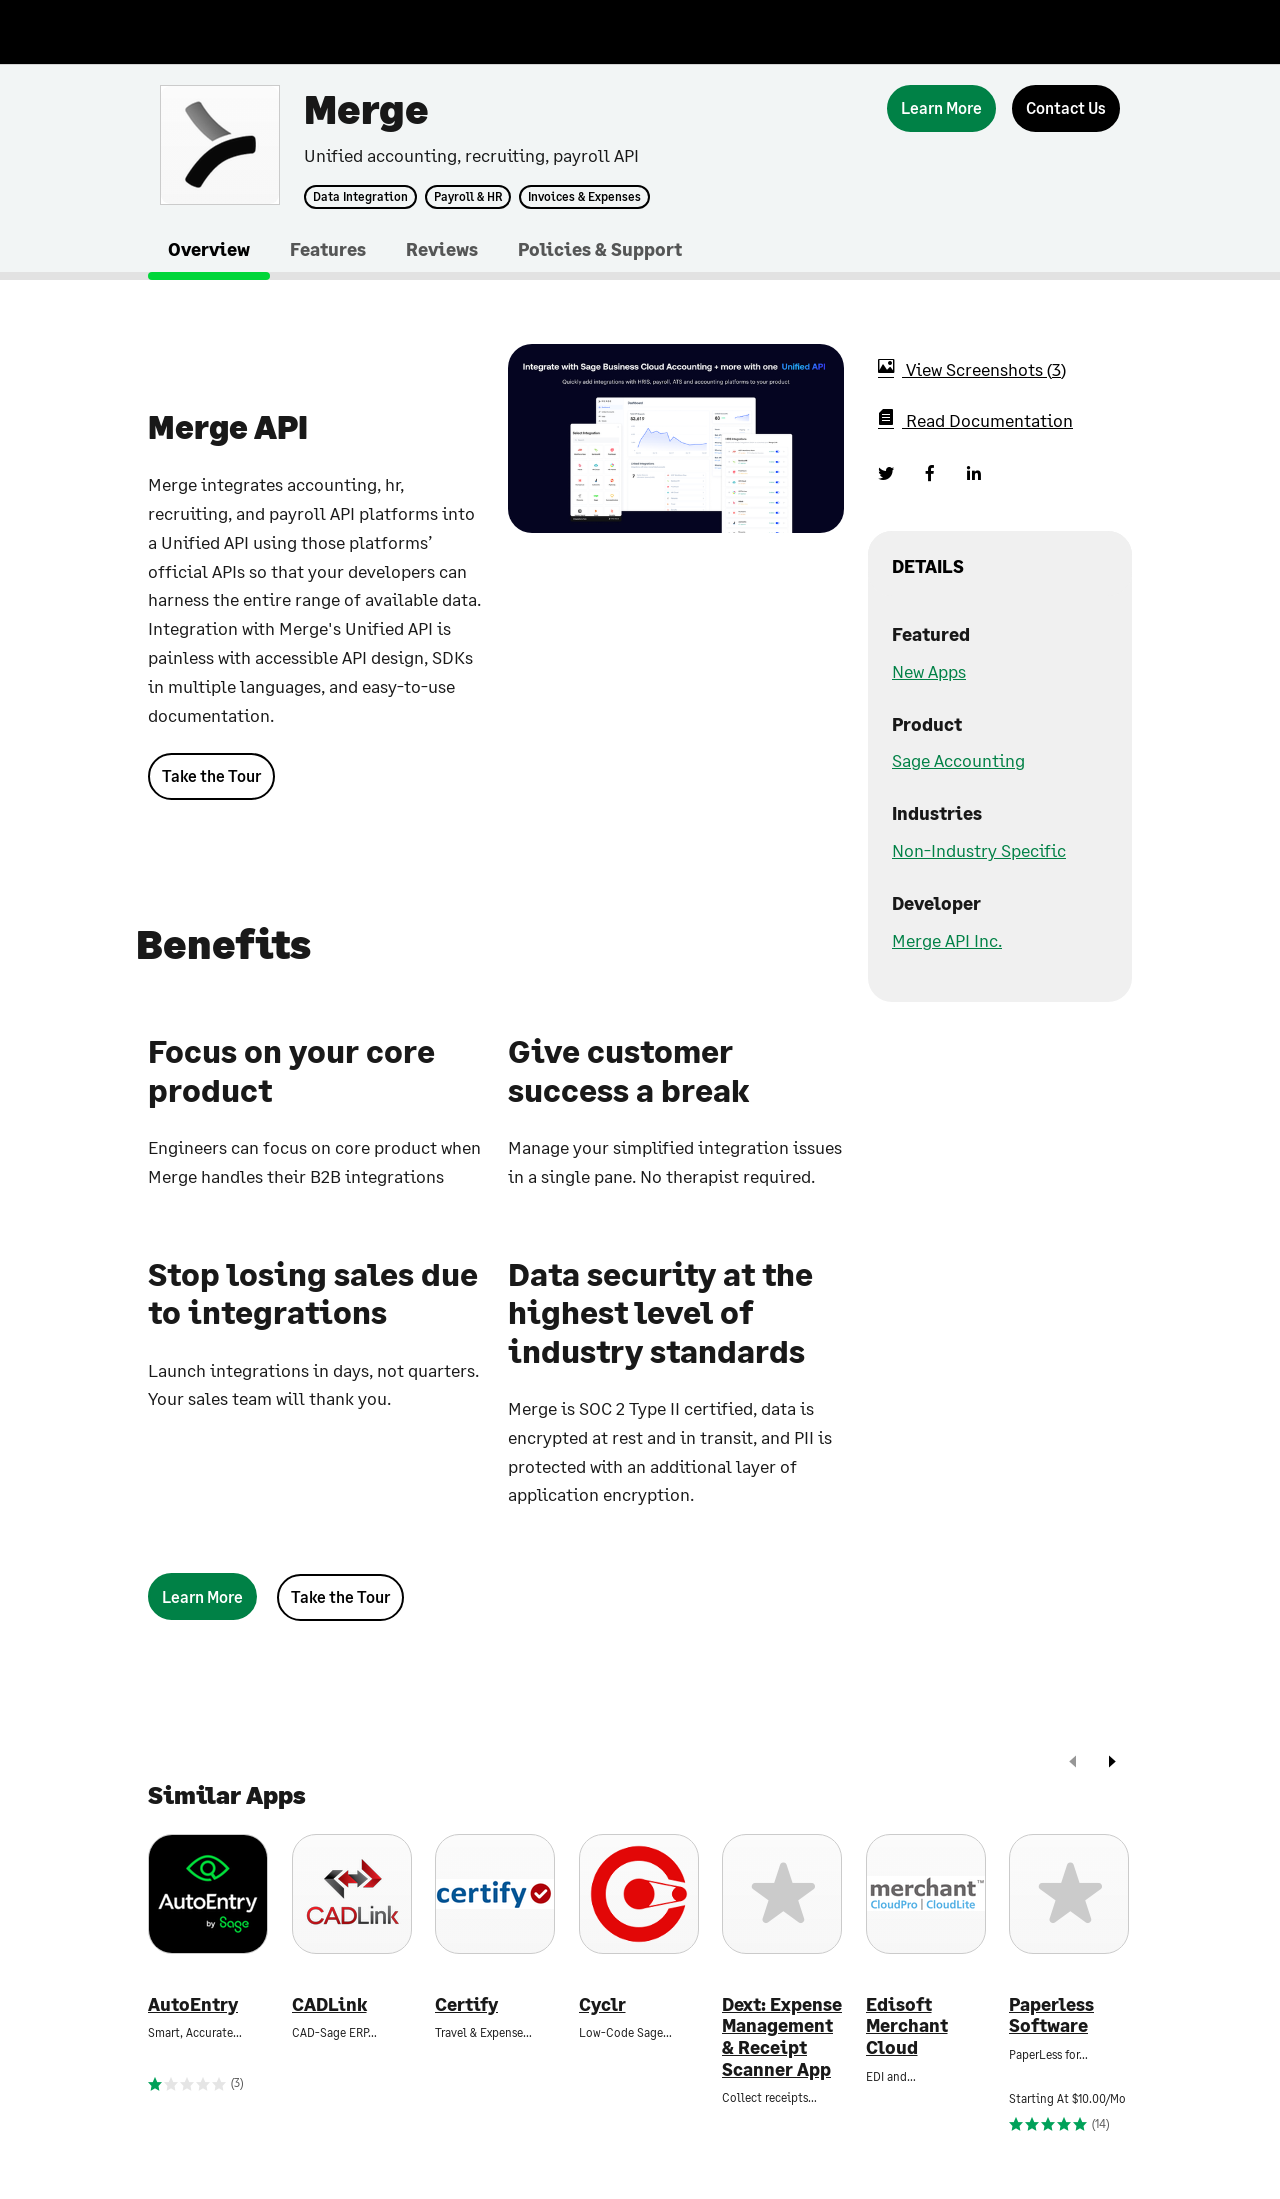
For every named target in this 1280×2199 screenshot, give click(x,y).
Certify (466, 2004)
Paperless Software (1051, 2015)
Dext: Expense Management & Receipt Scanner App (782, 2037)
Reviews (442, 249)
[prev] (1073, 1763)
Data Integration (360, 197)
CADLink (329, 2004)
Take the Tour (211, 775)
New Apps (929, 671)
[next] (1112, 1763)
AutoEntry (193, 2004)
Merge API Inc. (947, 940)
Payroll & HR (468, 197)
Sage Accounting (958, 760)
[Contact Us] (1066, 108)
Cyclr (602, 2004)
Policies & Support (600, 249)
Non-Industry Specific (979, 850)
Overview (209, 249)
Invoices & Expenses (584, 197)
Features (328, 249)
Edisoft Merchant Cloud (907, 2026)
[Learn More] (941, 108)
